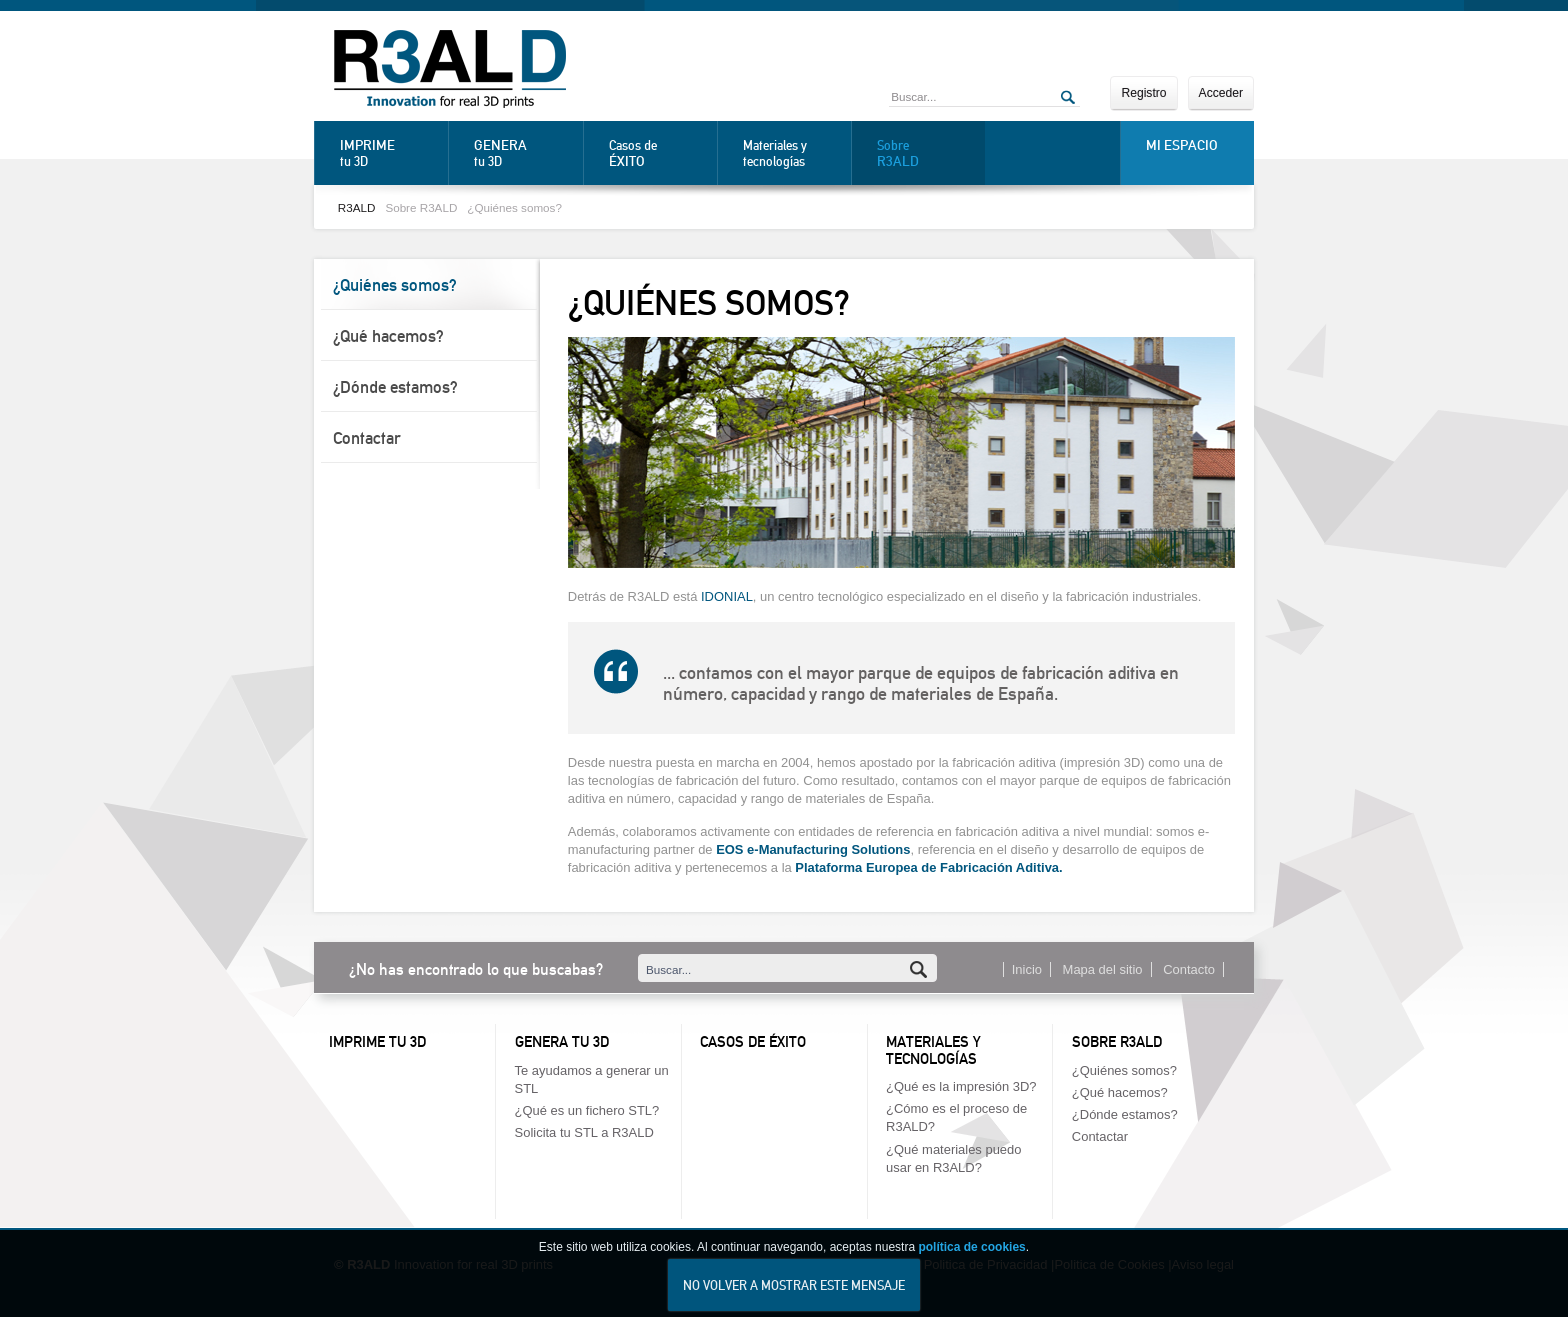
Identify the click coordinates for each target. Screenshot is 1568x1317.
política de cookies (971, 1260)
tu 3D (389, 153)
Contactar (367, 438)
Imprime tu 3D (377, 1042)
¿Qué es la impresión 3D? (961, 1086)
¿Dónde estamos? (395, 387)
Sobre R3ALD (421, 207)
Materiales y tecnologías (775, 153)
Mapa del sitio (1103, 969)
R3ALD (357, 207)
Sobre (926, 153)
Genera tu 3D (562, 1042)
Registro (1143, 93)
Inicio (1027, 969)
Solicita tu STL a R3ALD (584, 1132)
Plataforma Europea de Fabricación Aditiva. (928, 867)
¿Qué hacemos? (388, 336)
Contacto (1189, 969)
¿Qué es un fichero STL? (587, 1110)
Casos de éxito (753, 1042)
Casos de (658, 153)
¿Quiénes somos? (514, 207)
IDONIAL (727, 596)
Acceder (1221, 93)
